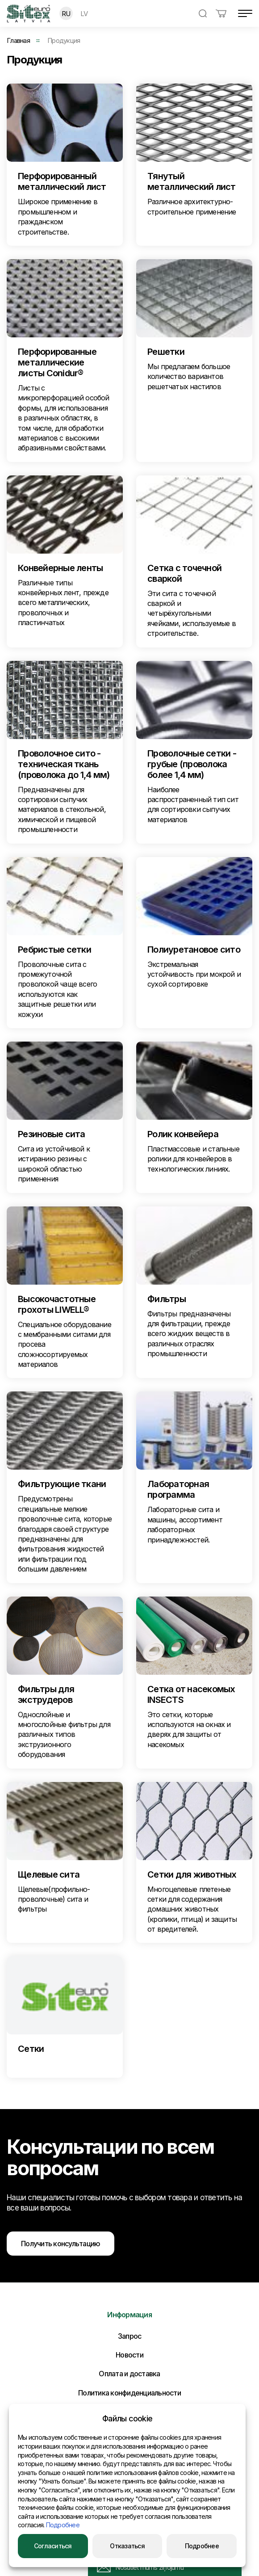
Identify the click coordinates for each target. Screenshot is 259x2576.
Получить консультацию (60, 2243)
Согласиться (53, 2546)
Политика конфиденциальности (129, 2392)
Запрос (130, 2336)
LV (84, 13)
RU (66, 13)
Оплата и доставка (129, 2373)
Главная (18, 40)
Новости (129, 2354)
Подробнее (62, 2525)
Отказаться (127, 2546)
